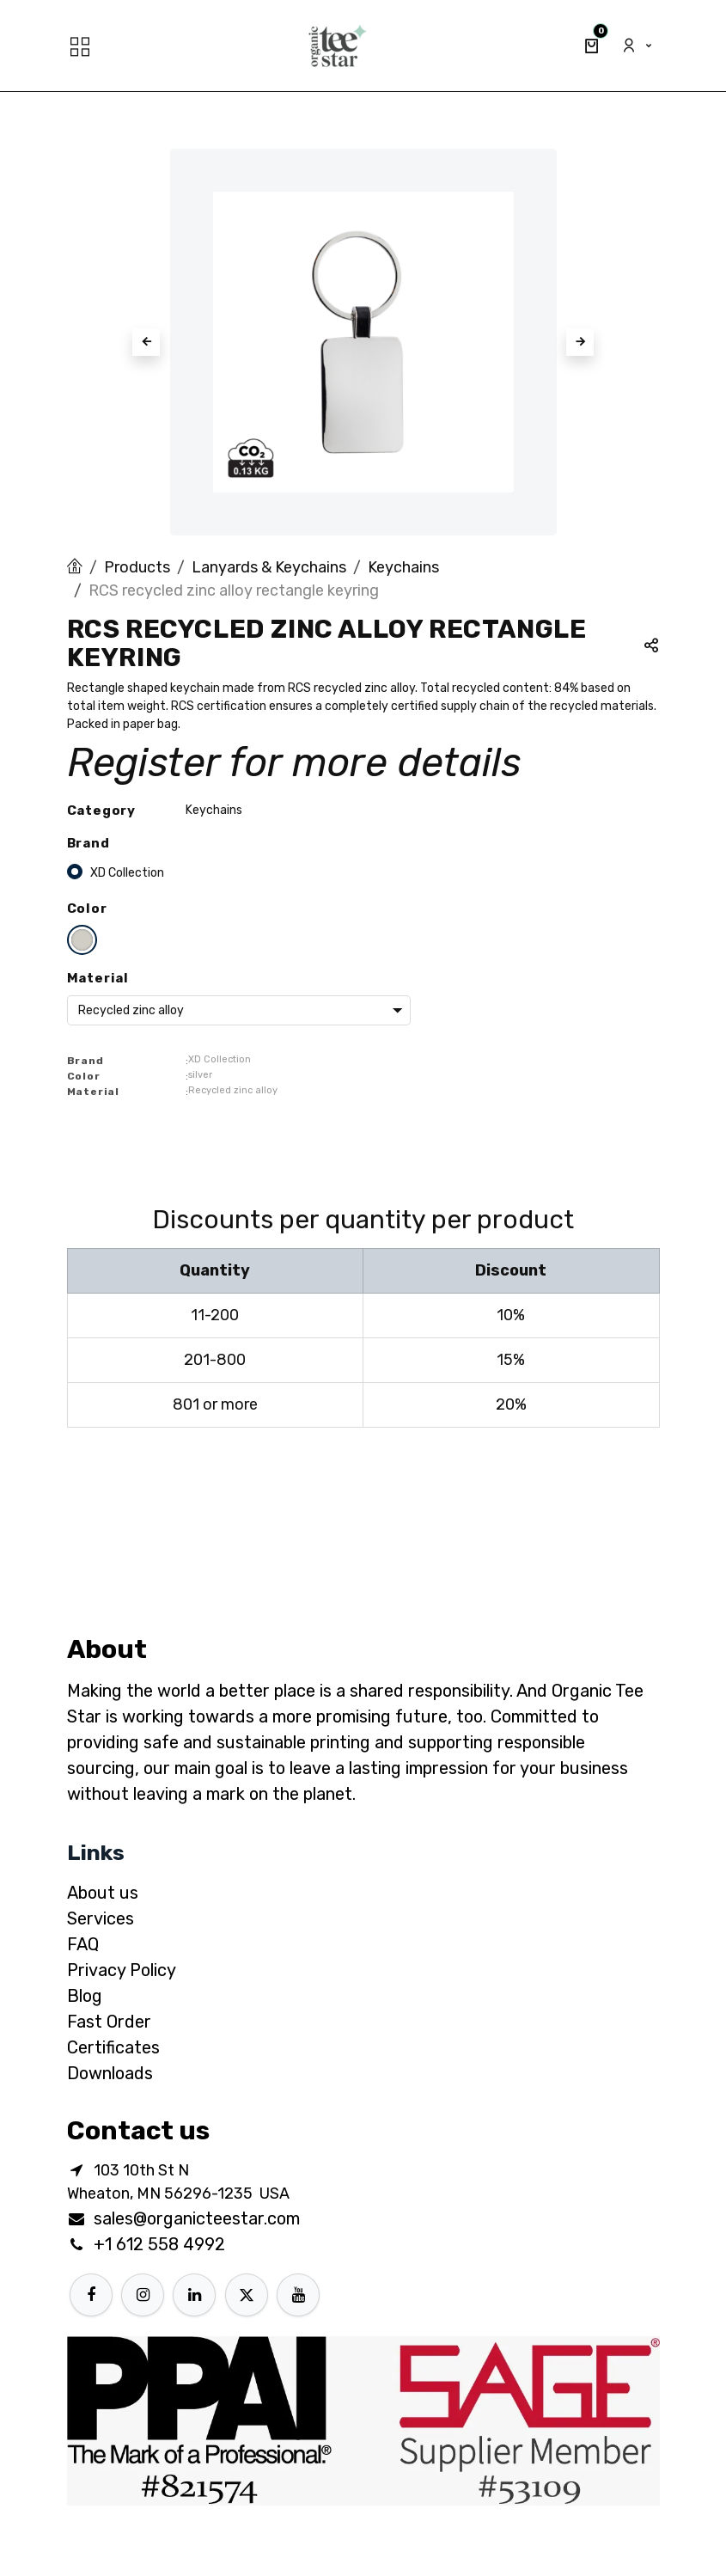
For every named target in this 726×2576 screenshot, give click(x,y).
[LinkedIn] (194, 2294)
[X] (246, 2294)
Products (137, 567)
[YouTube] (298, 2294)
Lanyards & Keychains (269, 567)
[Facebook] (91, 2294)
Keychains (403, 567)
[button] (146, 342)
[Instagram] (142, 2294)
